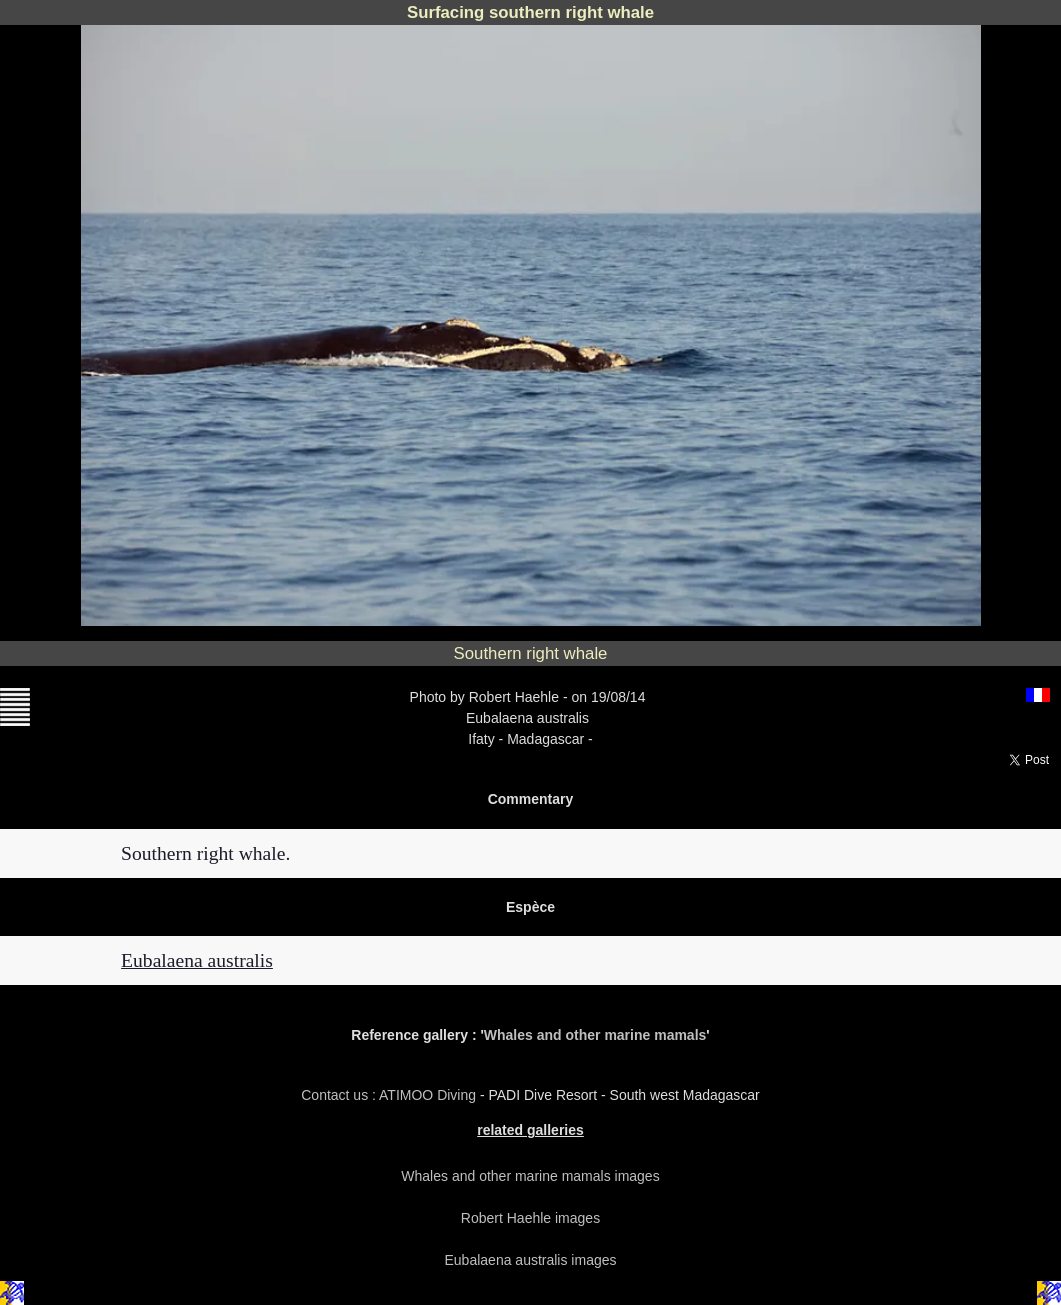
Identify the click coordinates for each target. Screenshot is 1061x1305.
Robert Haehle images (530, 1218)
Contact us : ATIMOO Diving (390, 1095)
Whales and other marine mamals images (530, 1176)
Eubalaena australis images (531, 1260)
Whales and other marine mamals (595, 1035)
